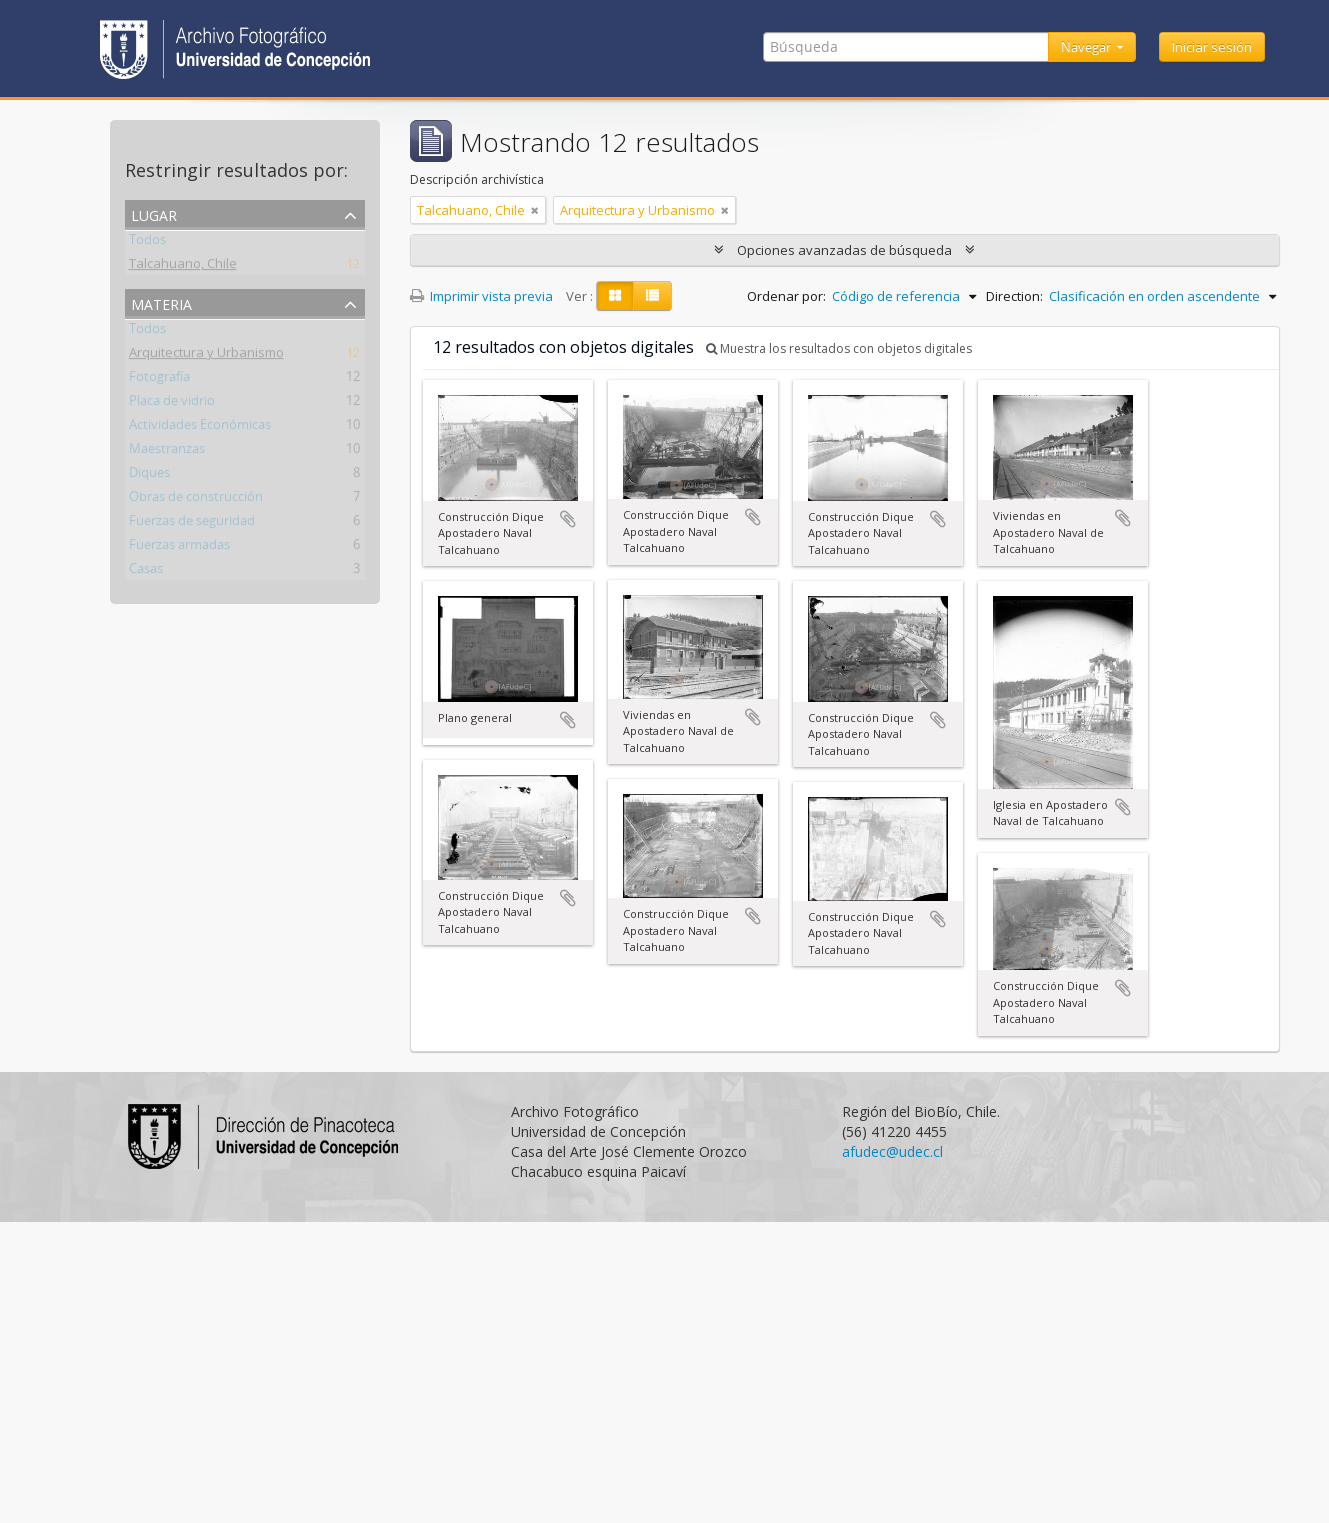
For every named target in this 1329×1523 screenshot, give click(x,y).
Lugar (154, 213)
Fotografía (159, 380)
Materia (161, 302)
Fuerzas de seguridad (192, 524)
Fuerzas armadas (179, 548)
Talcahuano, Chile (183, 267)
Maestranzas (167, 452)
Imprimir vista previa (481, 296)
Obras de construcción (196, 500)
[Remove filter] (535, 210)
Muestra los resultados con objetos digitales (839, 348)
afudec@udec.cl (892, 1151)
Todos (147, 243)
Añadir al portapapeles (568, 519)
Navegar (1087, 47)
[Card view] (615, 296)
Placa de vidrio (172, 404)
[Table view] (652, 296)
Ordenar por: (786, 296)
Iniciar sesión (1212, 47)
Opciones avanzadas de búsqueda (844, 250)
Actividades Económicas (200, 428)
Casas (146, 572)
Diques (149, 476)
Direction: (1014, 296)
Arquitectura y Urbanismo (206, 356)
